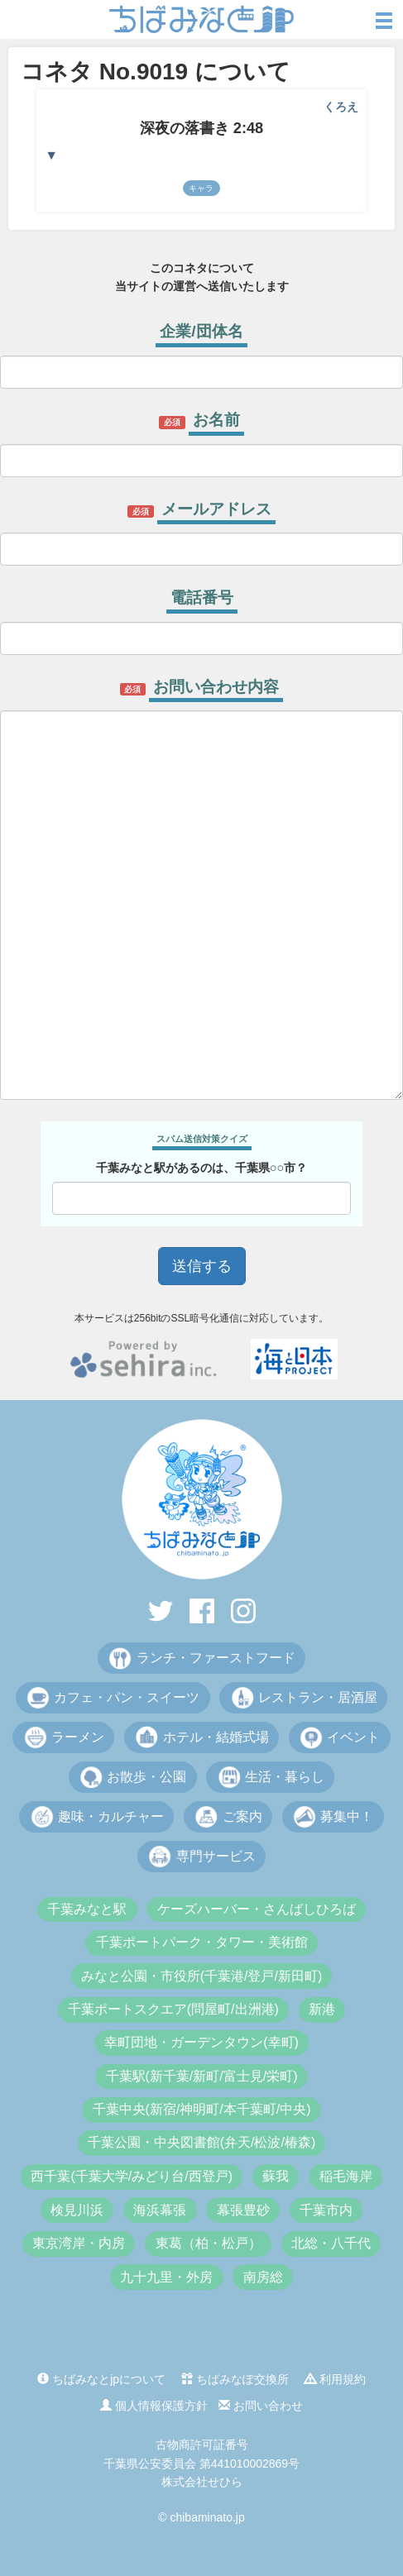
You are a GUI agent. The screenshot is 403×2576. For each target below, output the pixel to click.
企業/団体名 (201, 331)
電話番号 (201, 597)
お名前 (216, 419)
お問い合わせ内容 (216, 686)
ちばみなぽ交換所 (235, 2379)
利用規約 (335, 2379)
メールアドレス (216, 509)
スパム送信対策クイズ (201, 1139)
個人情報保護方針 (154, 2405)
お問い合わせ (260, 2405)
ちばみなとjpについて (101, 2379)
